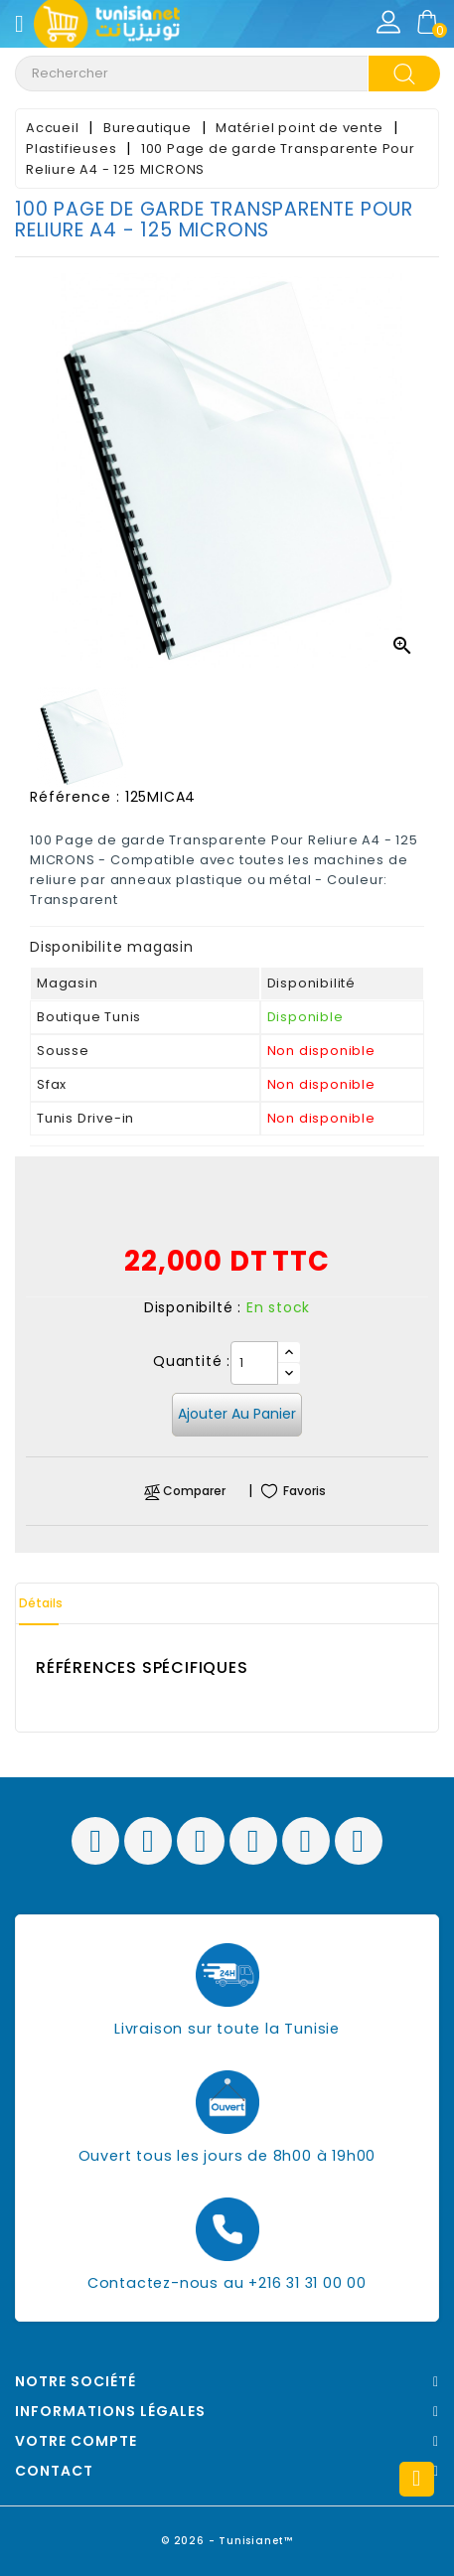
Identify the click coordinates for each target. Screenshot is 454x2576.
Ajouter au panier (237, 1414)
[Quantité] (254, 1363)
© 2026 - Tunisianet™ (227, 2540)
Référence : (75, 797)
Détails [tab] (41, 1602)
